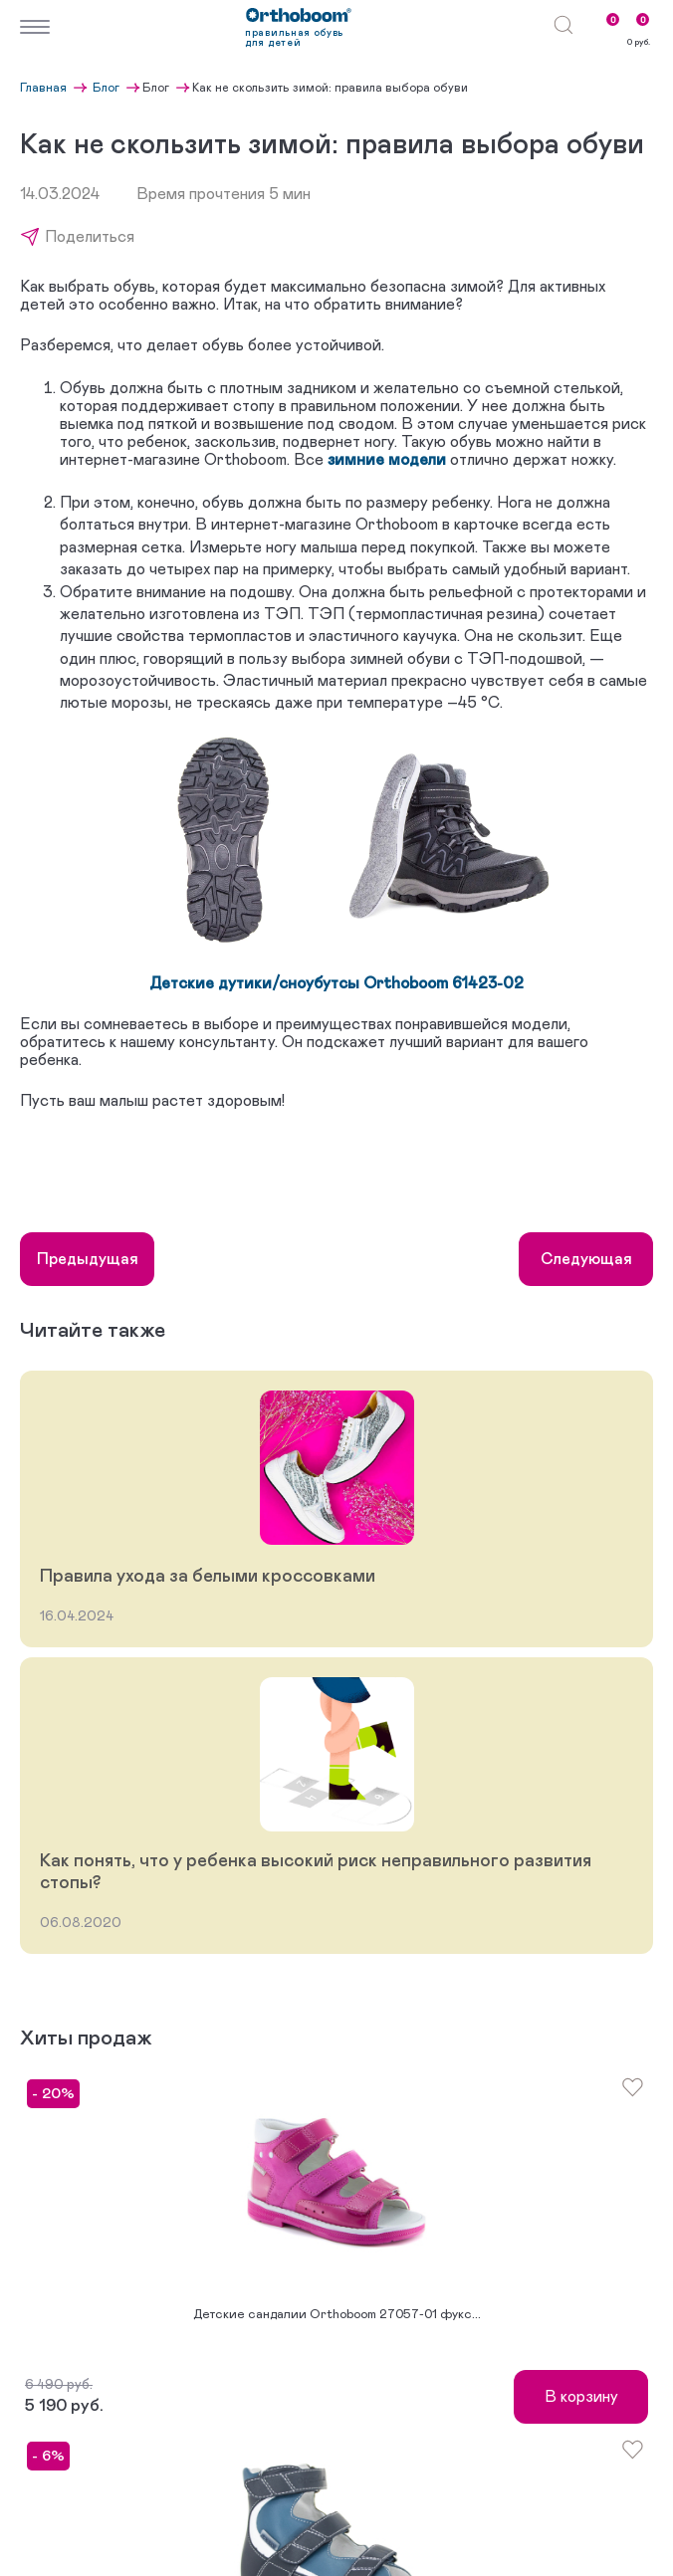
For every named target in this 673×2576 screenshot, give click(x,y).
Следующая (586, 1259)
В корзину (581, 2397)
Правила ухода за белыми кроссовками (207, 1577)
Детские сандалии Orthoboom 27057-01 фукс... (337, 2314)
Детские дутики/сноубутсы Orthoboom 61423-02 (336, 983)
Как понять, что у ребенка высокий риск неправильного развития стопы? (315, 1872)
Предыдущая (87, 1259)
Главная (45, 88)
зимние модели (387, 460)
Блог (107, 88)
